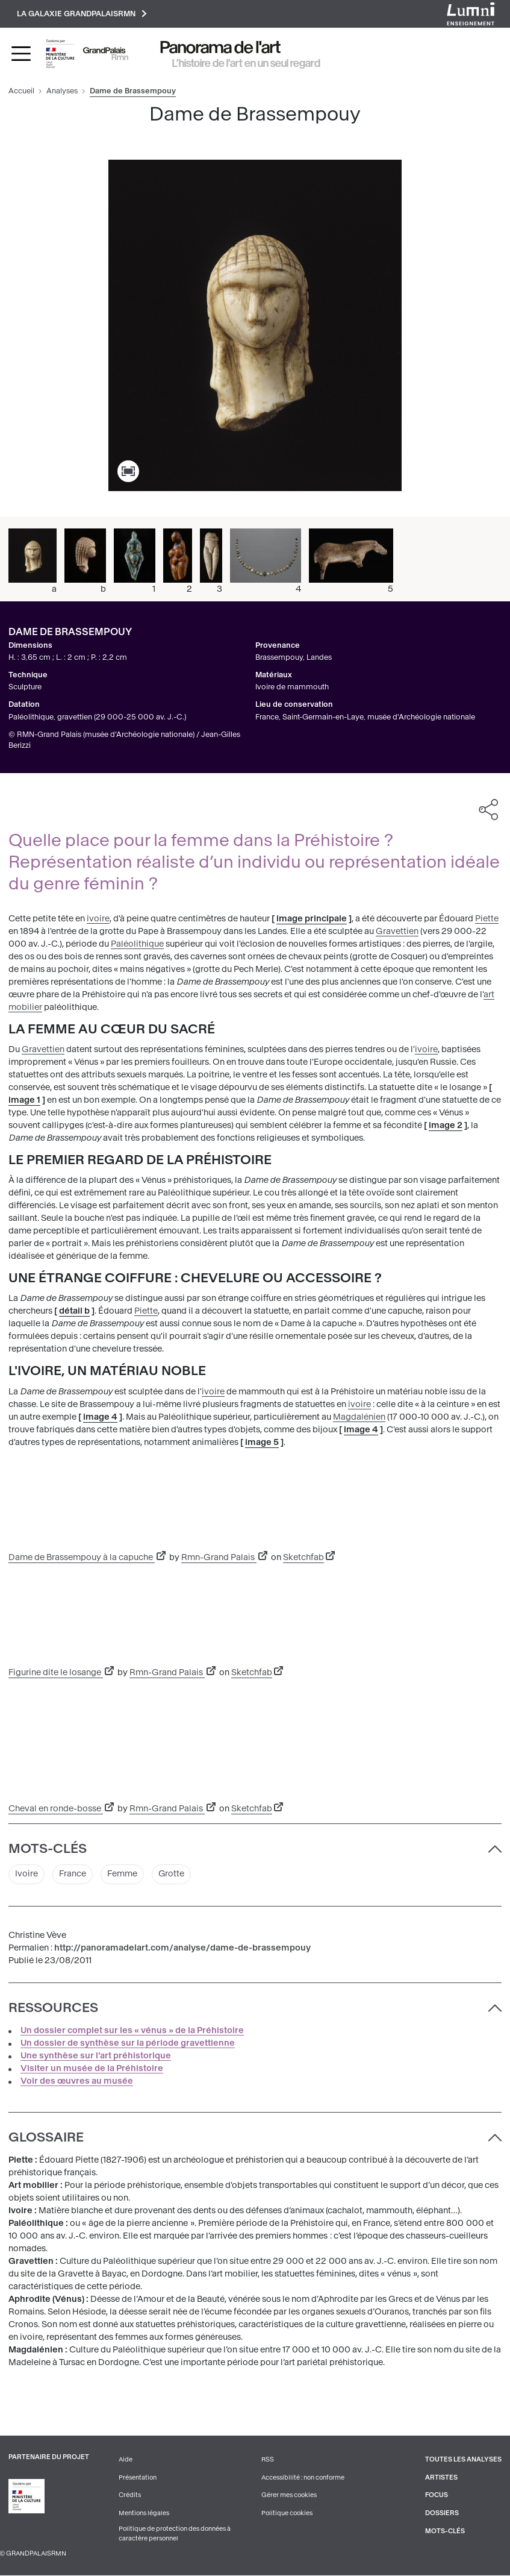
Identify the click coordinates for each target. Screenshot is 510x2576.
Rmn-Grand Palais (219, 1557)
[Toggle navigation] (21, 53)
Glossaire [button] (46, 2138)
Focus (436, 2495)
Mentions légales (144, 2513)
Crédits (130, 2495)
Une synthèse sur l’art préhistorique (95, 2055)
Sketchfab (303, 1557)
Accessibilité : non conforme (302, 2477)
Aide (125, 2459)
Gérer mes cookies (289, 2495)
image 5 (262, 1442)
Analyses (62, 91)
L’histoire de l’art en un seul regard (246, 63)
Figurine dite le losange (55, 1672)
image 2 (445, 1125)
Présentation (138, 2477)
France (72, 1874)
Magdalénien (359, 1416)
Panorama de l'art (220, 47)
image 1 (24, 1100)
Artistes (441, 2477)
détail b (74, 1311)
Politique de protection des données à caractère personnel (175, 2533)
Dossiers (442, 2513)
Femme (122, 1874)
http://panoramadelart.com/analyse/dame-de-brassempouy (182, 1947)
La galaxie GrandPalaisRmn (82, 13)
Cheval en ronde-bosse (55, 1808)
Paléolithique (137, 943)
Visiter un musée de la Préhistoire (91, 2068)
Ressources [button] (53, 2008)
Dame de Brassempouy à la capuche (81, 1557)
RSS (267, 2459)
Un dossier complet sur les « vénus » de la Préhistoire (132, 2030)
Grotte (171, 1874)
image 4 (100, 1416)
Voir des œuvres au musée (76, 2081)
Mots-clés (445, 2531)
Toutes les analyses (463, 2459)
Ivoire (26, 1874)
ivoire (98, 918)
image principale (311, 918)
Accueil (21, 91)
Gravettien (397, 931)
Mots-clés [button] (47, 1848)
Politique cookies (287, 2513)
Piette (487, 918)
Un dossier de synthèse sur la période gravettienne (127, 2043)
